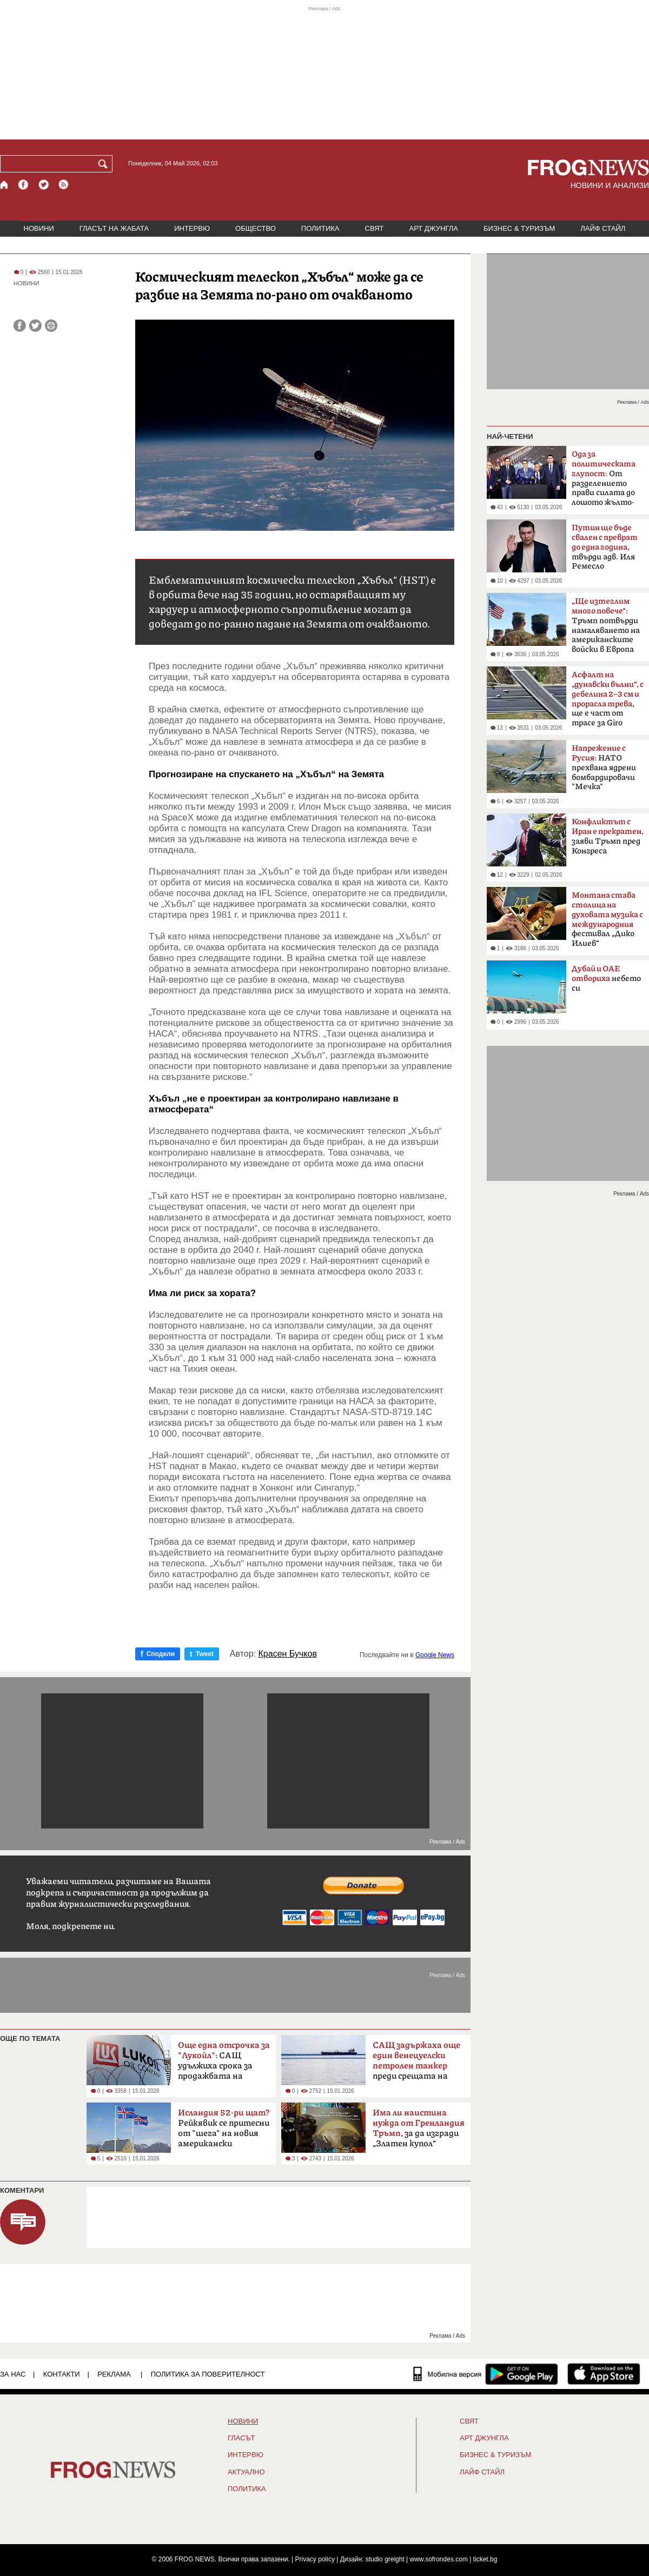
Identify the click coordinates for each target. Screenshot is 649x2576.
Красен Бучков (288, 1654)
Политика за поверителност (208, 2374)
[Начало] (4, 184)
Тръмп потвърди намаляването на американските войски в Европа (606, 625)
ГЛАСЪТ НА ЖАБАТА (114, 228)
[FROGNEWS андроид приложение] (522, 2374)
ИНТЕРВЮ (192, 228)
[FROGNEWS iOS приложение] (604, 2374)
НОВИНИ (39, 228)
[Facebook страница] (23, 184)
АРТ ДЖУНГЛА (433, 228)
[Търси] (105, 164)
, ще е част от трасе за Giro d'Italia (608, 702)
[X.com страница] (43, 184)
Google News (434, 1655)
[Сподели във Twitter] (35, 325)
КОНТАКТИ (61, 2374)
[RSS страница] (63, 184)
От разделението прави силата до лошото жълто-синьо (603, 481)
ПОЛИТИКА (320, 228)
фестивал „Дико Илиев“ (607, 919)
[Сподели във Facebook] (20, 325)
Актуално (246, 2472)
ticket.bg (485, 2559)
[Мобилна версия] (447, 2374)
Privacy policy (315, 2559)
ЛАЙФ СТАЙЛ (602, 228)
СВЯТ (374, 228)
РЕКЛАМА (114, 2374)
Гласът (241, 2438)
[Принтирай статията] (51, 325)
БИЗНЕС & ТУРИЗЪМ (519, 228)
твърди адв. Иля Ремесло (605, 547)
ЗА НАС (12, 2374)
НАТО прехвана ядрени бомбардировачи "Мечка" (604, 767)
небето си (606, 978)
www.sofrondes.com (439, 2559)
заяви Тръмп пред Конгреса (608, 836)
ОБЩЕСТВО (255, 228)
